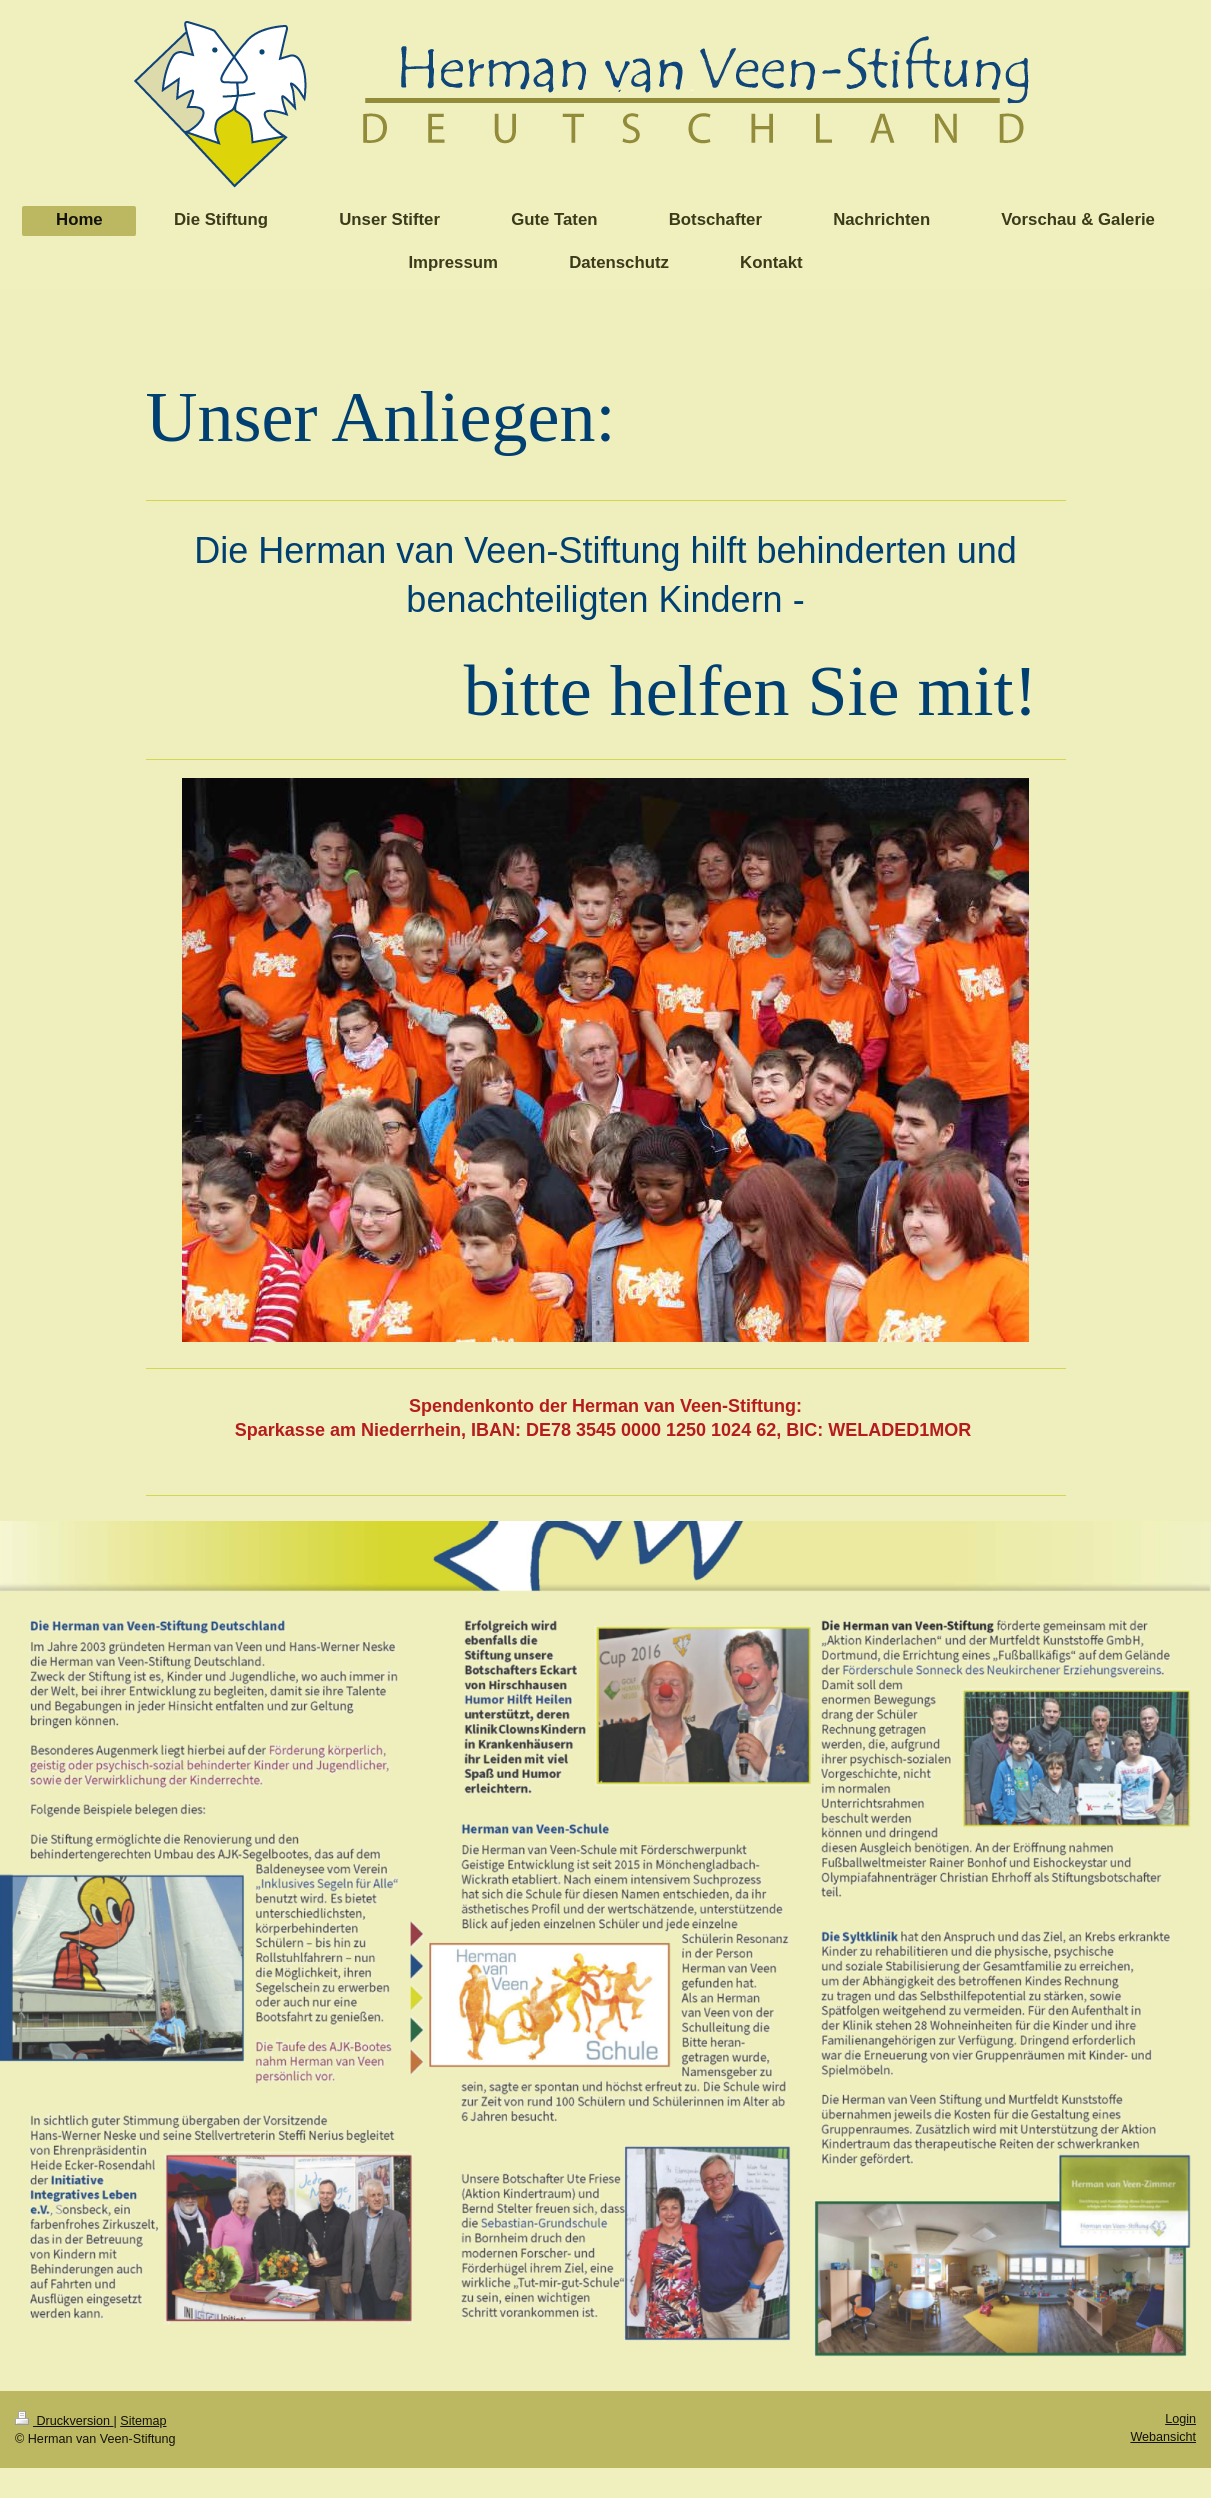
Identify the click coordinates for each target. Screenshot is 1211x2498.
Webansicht (1163, 2437)
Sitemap (143, 2421)
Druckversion (64, 2421)
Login (1180, 2419)
